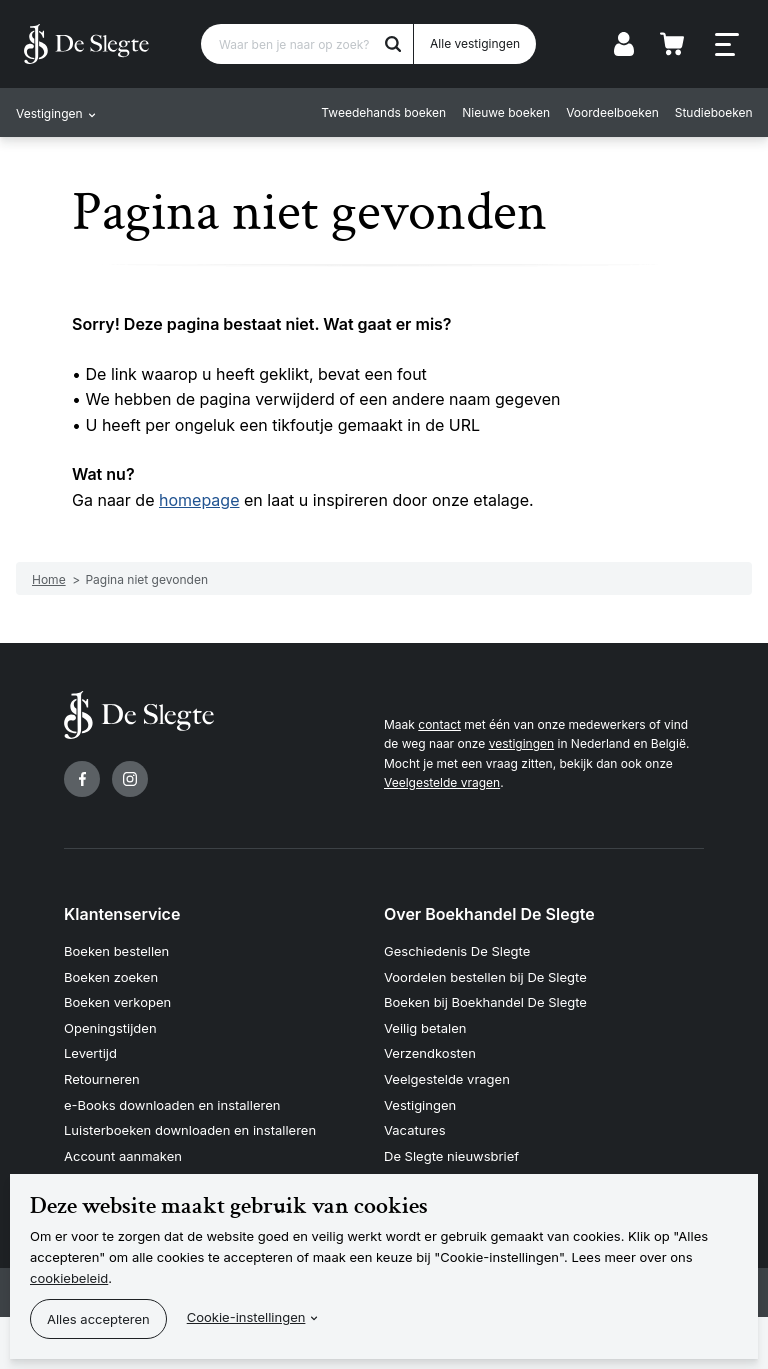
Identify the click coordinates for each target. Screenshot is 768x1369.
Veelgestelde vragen (442, 782)
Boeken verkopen (117, 1002)
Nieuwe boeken (506, 112)
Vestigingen (420, 1105)
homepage (199, 500)
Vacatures (415, 1130)
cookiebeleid (69, 1278)
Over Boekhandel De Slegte (489, 914)
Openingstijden (110, 1028)
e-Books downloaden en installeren (172, 1105)
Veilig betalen (425, 1028)
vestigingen (521, 743)
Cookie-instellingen (246, 1317)
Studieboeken (713, 112)
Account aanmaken (123, 1156)
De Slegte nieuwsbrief (451, 1156)
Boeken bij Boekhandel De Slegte (485, 1002)
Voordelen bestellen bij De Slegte (485, 977)
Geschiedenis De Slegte (457, 951)
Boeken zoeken (111, 977)
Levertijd (90, 1053)
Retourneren (102, 1079)
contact (439, 724)
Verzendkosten (430, 1053)
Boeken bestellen (116, 951)
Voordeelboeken (612, 112)
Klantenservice (122, 914)
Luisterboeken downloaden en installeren (190, 1130)
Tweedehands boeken (383, 112)
